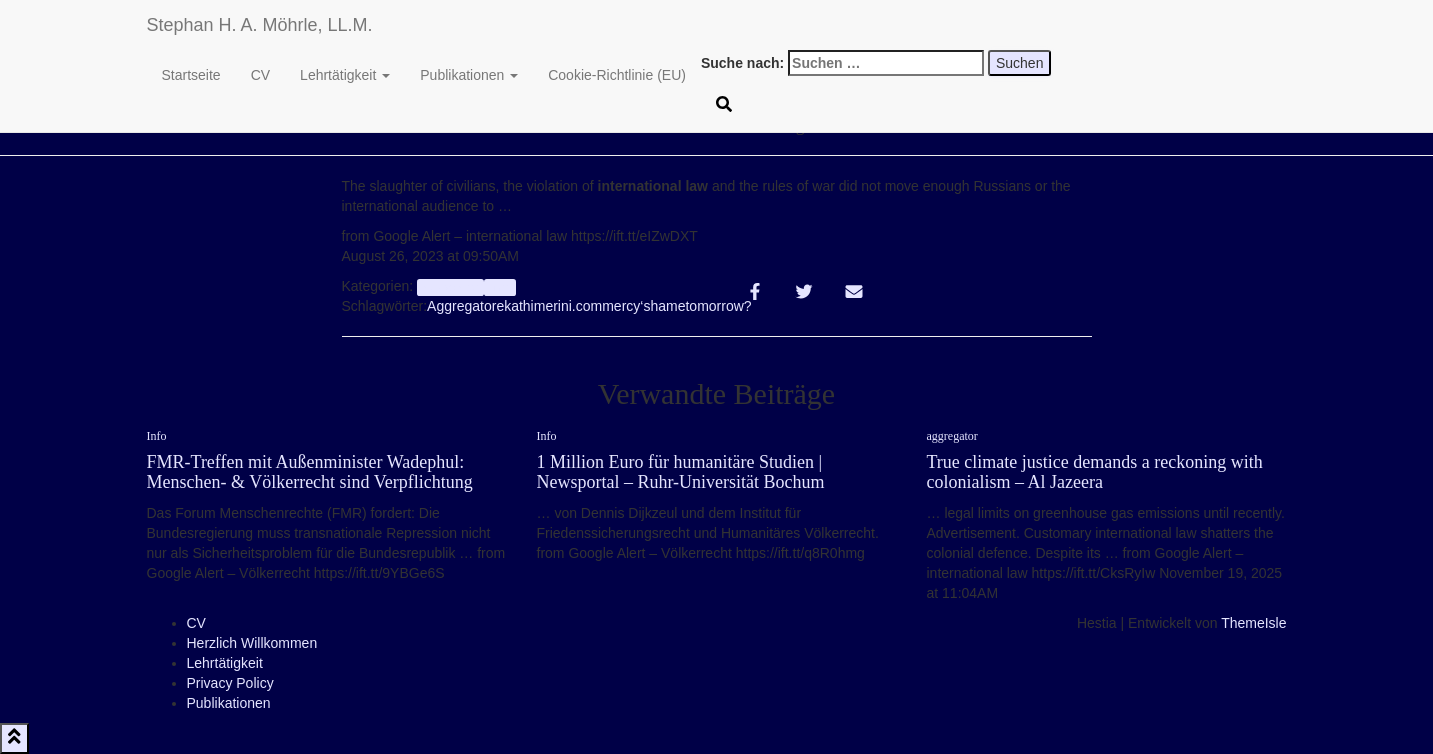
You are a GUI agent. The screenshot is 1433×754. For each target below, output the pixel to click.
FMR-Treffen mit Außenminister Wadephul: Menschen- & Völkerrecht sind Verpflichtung (310, 472)
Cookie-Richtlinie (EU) (617, 75)
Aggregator (461, 306)
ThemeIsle (1253, 623)
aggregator (450, 287)
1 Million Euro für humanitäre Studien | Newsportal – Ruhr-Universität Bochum (681, 472)
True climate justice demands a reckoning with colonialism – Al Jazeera (1095, 472)
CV (260, 75)
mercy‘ (622, 306)
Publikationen (469, 75)
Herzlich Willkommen (252, 643)
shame (664, 306)
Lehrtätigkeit (345, 75)
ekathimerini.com (549, 306)
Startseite (191, 75)
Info (500, 287)
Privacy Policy (230, 683)
